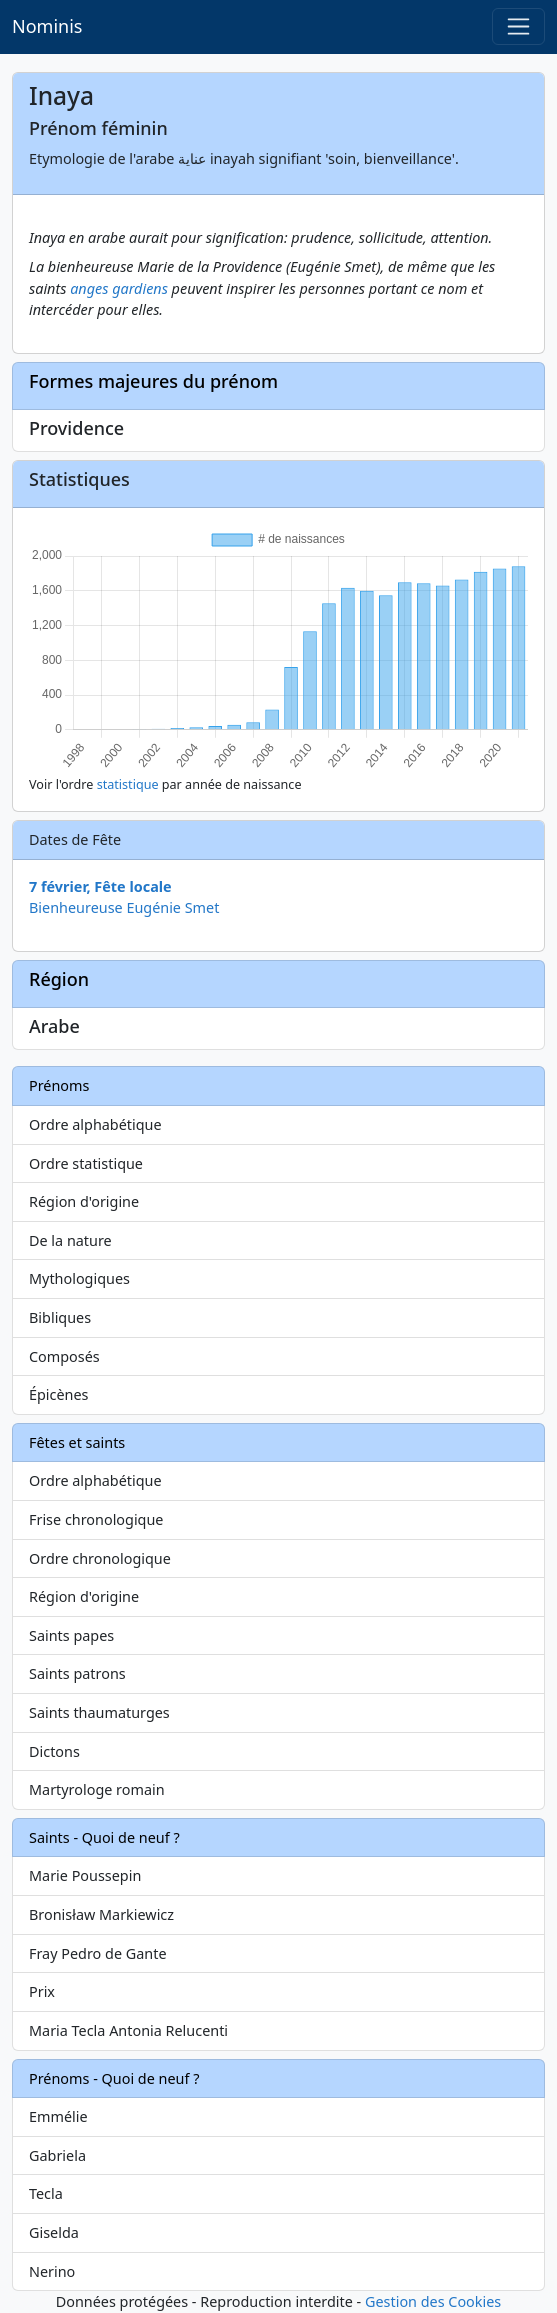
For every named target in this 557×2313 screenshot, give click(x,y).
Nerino (52, 2271)
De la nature (70, 1240)
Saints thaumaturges (99, 1712)
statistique (128, 784)
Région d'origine (84, 1201)
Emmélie (58, 2116)
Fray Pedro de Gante (98, 1953)
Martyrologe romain (97, 1789)
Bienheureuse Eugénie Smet (124, 907)
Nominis (47, 26)
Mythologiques (79, 1278)
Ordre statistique (86, 1163)
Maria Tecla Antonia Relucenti (128, 2030)
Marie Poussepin (85, 1875)
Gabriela (57, 2155)
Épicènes (59, 1394)
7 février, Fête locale (100, 886)
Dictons (54, 1751)
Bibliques (60, 1317)
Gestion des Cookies (433, 2301)
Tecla (46, 2193)
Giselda (54, 2232)
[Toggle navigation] (518, 26)
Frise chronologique (96, 1519)
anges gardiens (119, 288)
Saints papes (71, 1635)
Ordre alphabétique (95, 1124)
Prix (42, 1991)
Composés (64, 1356)
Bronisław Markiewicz (101, 1914)
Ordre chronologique (100, 1558)
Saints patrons (77, 1673)
